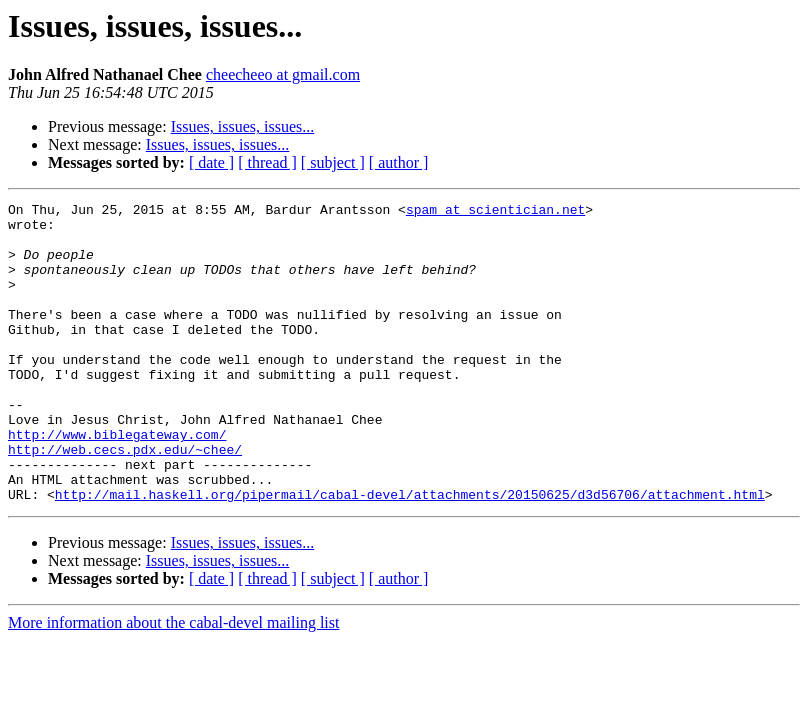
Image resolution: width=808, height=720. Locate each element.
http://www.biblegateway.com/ (117, 482)
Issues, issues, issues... (243, 126)
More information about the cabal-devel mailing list (173, 682)
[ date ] (211, 162)
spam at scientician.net (495, 212)
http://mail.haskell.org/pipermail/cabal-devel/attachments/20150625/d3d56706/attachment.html (410, 554)
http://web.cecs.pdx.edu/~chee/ (125, 500)
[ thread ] (267, 162)
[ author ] (399, 162)
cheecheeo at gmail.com (283, 74)
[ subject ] (333, 162)
